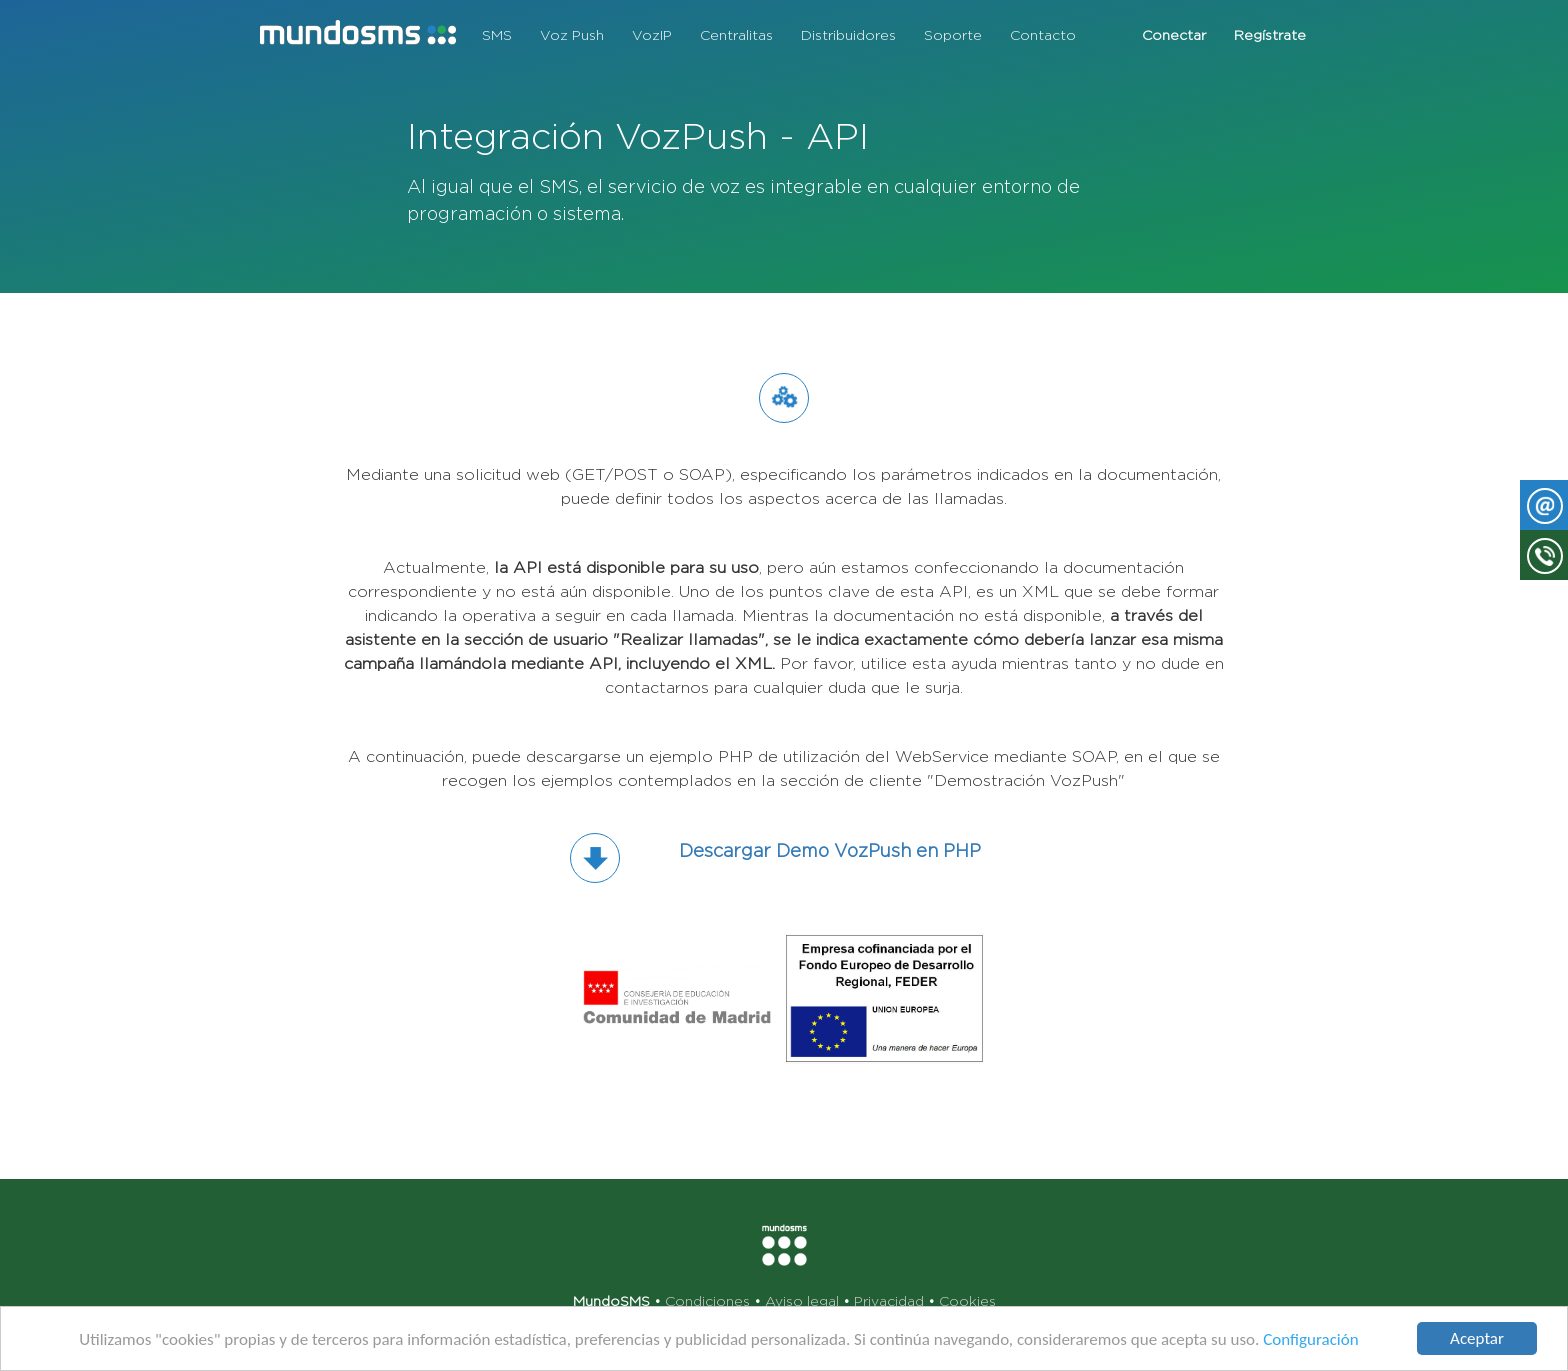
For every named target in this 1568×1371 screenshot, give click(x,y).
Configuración (1311, 1340)
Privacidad (889, 1301)
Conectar (1174, 35)
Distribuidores (848, 35)
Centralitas (736, 35)
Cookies (967, 1301)
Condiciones (707, 1301)
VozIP (652, 35)
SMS (497, 35)
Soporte (953, 35)
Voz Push (572, 35)
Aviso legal (802, 1301)
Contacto (1043, 35)
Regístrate (1270, 35)
